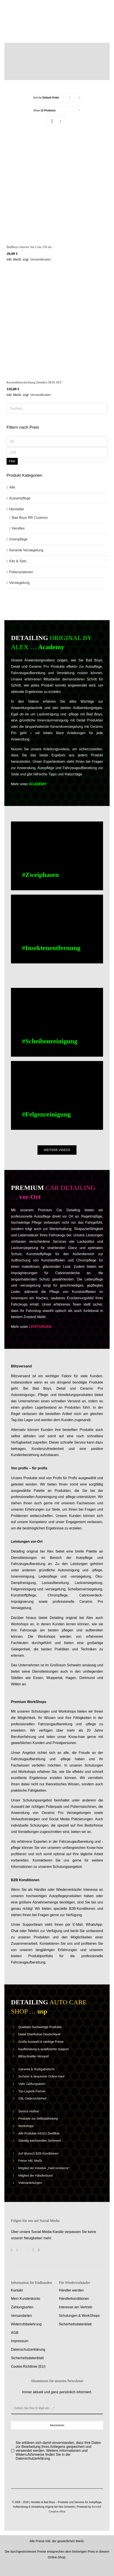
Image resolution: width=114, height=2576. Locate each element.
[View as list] (60, 121)
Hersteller (16, 509)
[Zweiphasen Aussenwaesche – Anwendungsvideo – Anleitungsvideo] (57, 855)
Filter (12, 461)
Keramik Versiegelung (26, 550)
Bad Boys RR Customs (30, 517)
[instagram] (17, 2250)
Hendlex (18, 528)
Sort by (46, 97)
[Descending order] (79, 97)
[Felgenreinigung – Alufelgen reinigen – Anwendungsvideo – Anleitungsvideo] (57, 1095)
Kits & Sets (17, 561)
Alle (12, 487)
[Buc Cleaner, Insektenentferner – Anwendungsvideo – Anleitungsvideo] (57, 929)
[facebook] (11, 2250)
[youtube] (33, 2250)
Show (44, 110)
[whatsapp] (27, 2250)
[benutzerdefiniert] (22, 2250)
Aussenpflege (19, 498)
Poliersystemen (21, 572)
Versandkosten (40, 259)
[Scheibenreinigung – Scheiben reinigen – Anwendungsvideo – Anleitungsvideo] (57, 1022)
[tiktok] (38, 2250)
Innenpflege (18, 539)
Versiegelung (19, 583)
